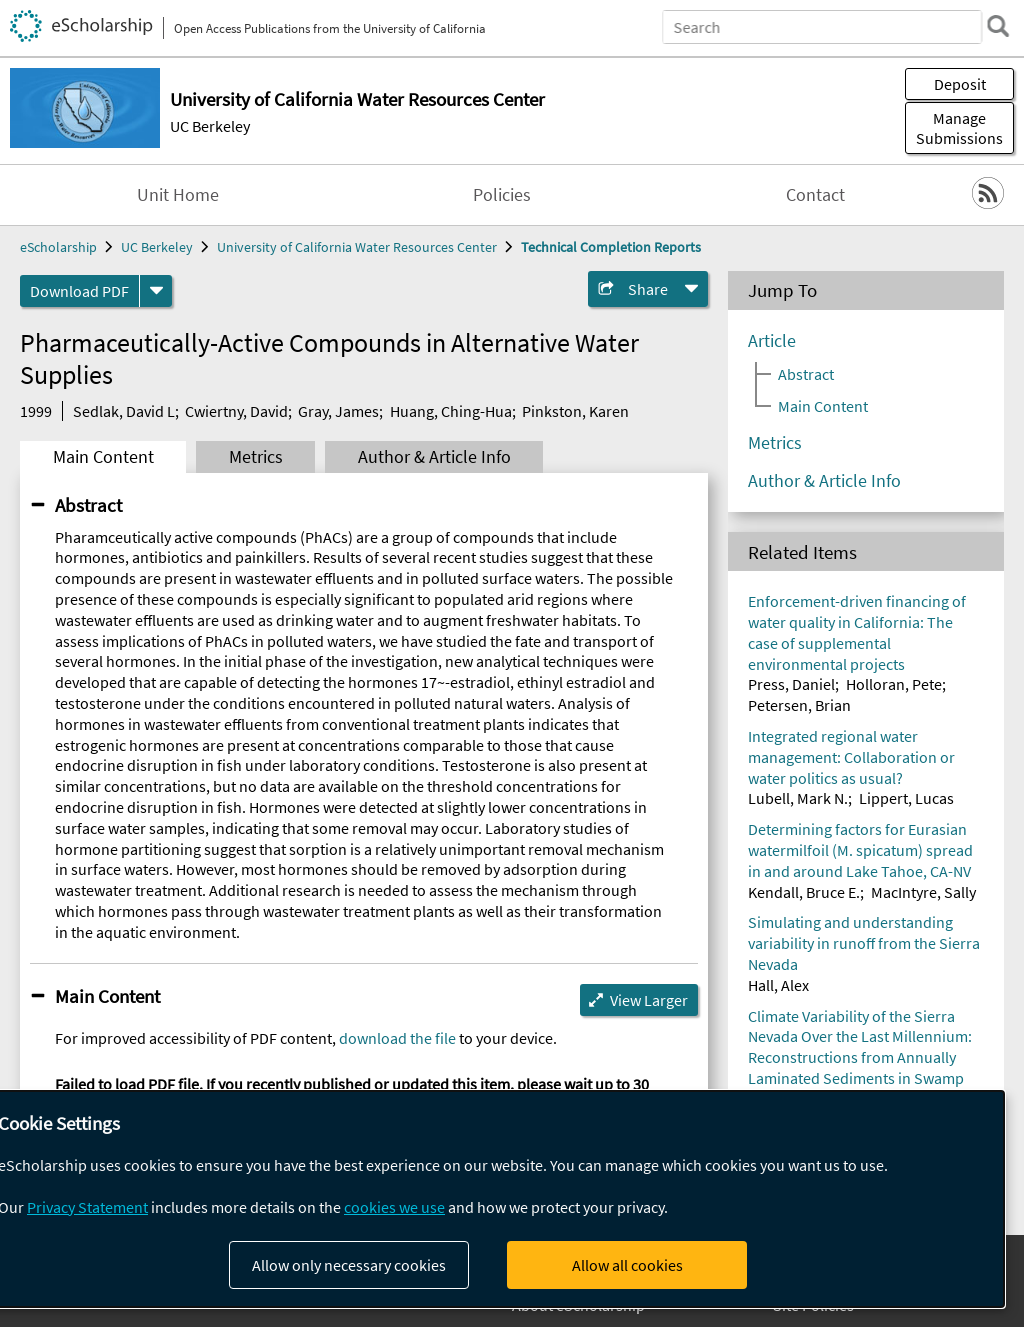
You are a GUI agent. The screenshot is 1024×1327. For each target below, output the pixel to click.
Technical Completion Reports (611, 247)
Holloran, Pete (894, 684)
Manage (959, 128)
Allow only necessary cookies (349, 1265)
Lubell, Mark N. (798, 798)
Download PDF (79, 291)
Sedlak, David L (124, 411)
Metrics (256, 457)
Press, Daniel (791, 684)
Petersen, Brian (799, 705)
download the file (397, 1038)
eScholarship (58, 247)
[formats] (156, 291)
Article (772, 341)
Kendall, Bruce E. (804, 892)
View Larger (649, 1000)
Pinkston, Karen (575, 411)
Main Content (103, 457)
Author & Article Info (434, 457)
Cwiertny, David (236, 411)
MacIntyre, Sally (923, 892)
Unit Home (178, 195)
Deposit (960, 84)
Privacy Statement (87, 1207)
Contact (815, 195)
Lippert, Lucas (906, 798)
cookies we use (394, 1207)
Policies (502, 195)
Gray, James (338, 411)
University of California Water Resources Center (357, 247)
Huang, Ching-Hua (451, 411)
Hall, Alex (778, 985)
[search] (998, 26)
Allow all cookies (627, 1265)
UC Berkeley (210, 126)
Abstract (88, 505)
